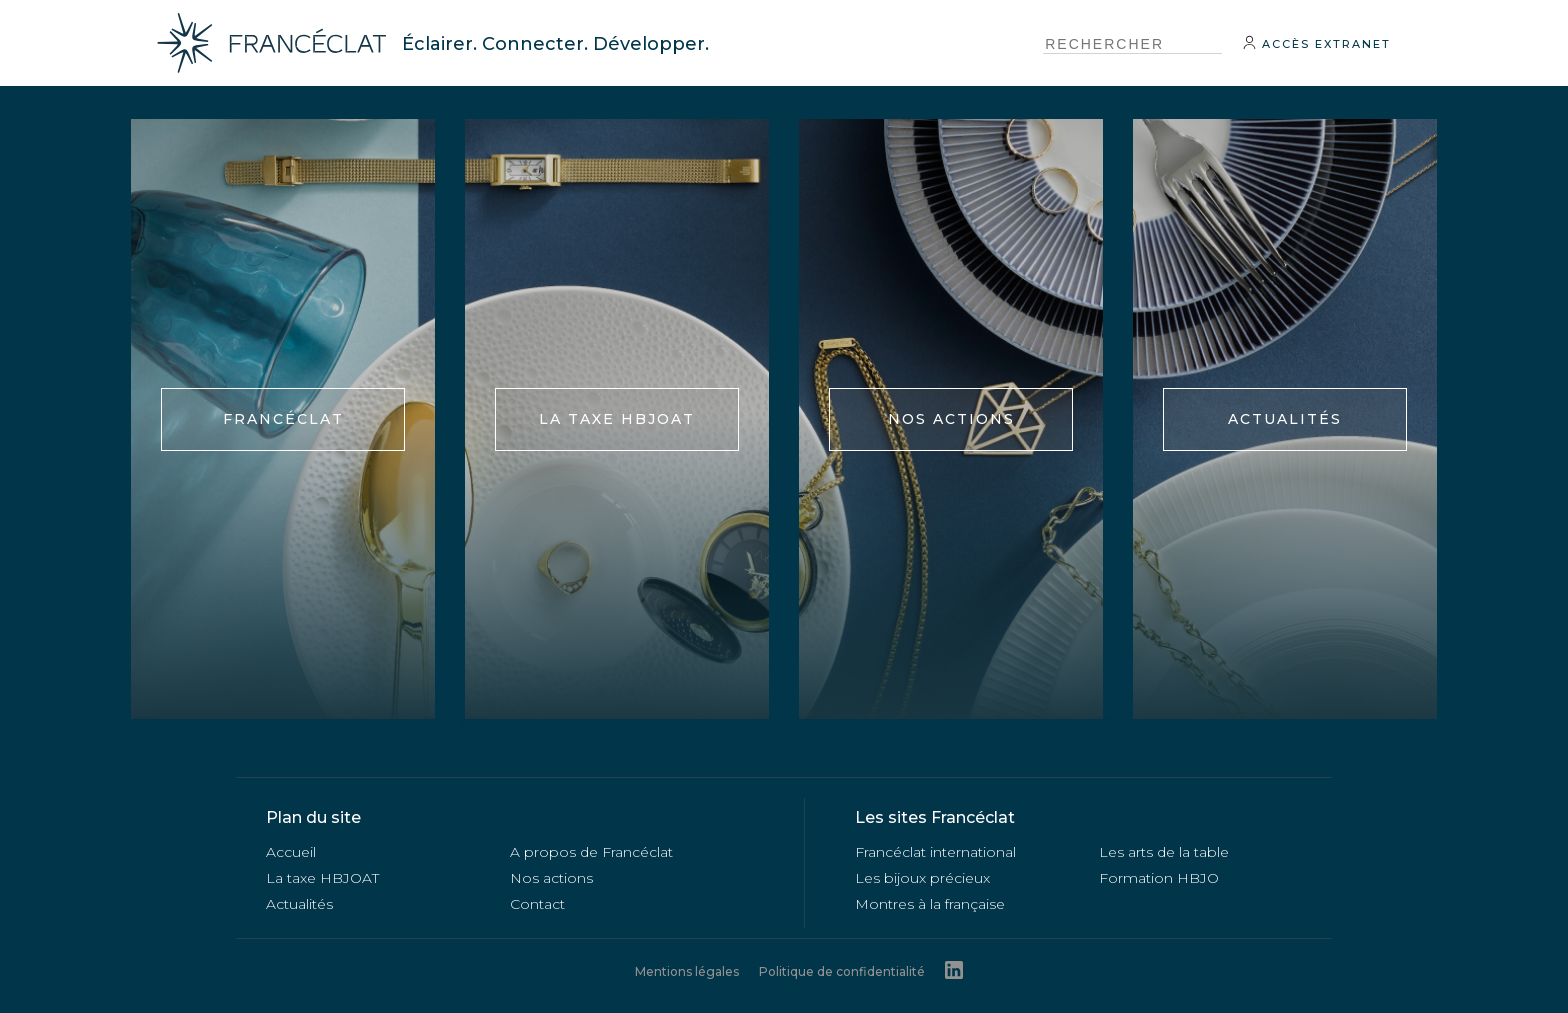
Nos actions (951, 419)
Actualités (1285, 419)
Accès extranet (1316, 43)
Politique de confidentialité (842, 971)
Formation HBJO (1159, 878)
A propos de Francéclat (591, 852)
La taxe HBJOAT (617, 419)
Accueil (291, 852)
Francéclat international (935, 852)
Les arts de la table (1164, 852)
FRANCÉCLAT (283, 419)
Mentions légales (687, 971)
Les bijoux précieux (922, 878)
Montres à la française (930, 904)
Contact (537, 904)
